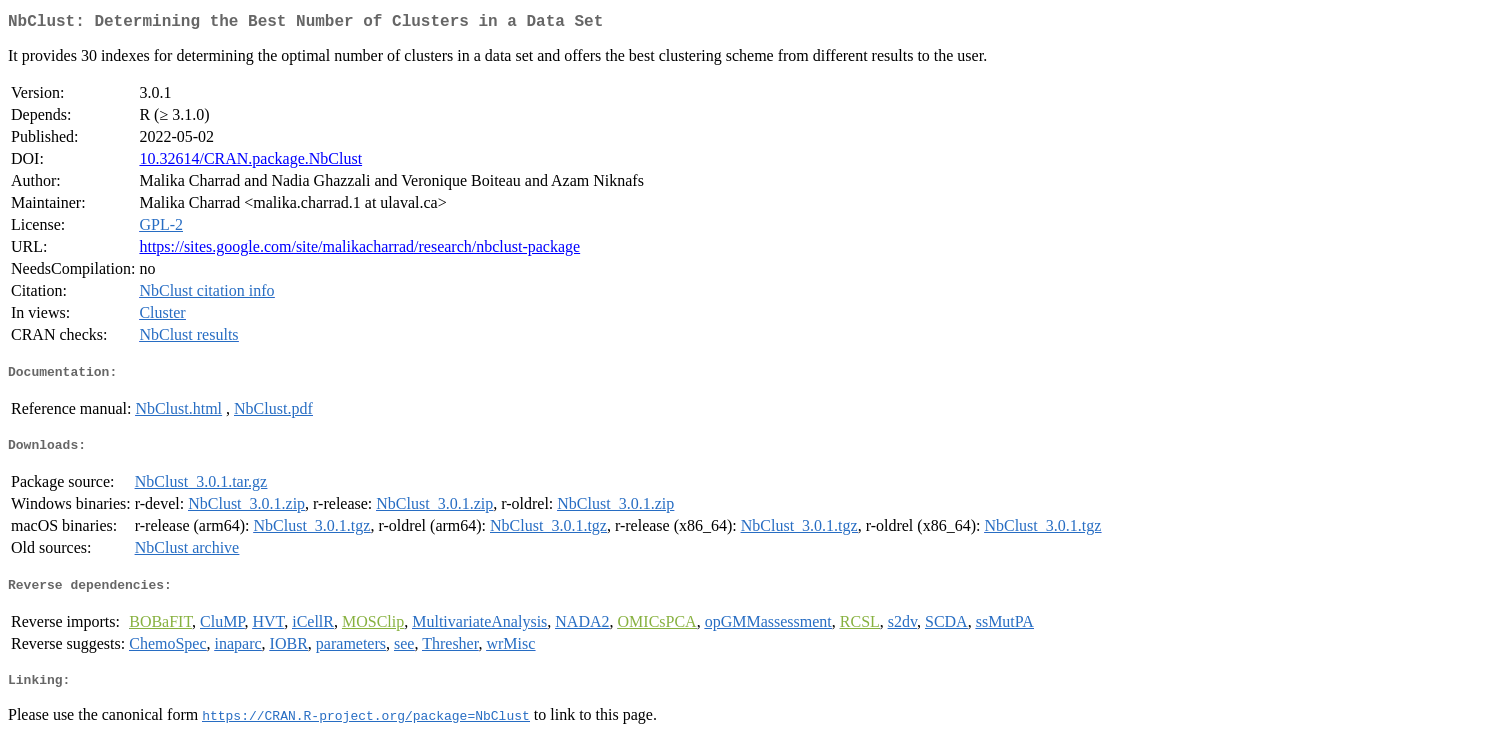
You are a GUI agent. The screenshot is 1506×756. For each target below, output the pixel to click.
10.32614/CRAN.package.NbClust (250, 162)
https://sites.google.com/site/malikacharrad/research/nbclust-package (359, 250)
